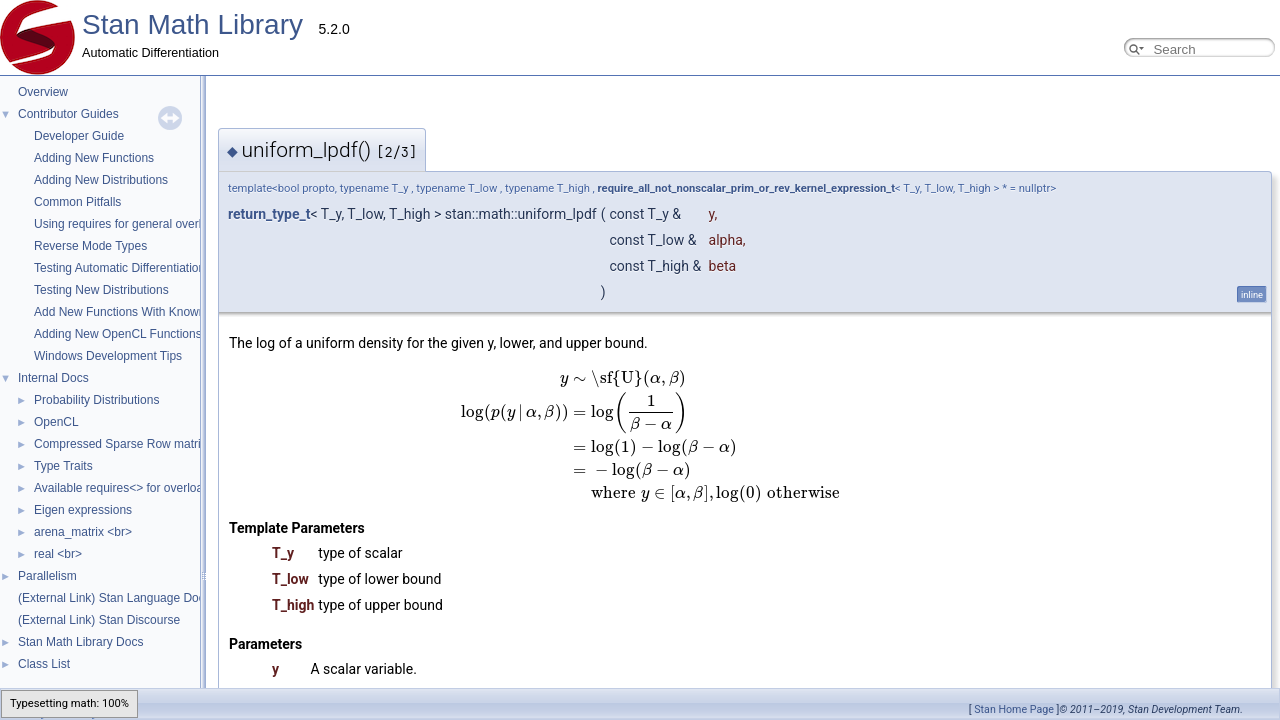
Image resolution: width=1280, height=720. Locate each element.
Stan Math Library (192, 24)
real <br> (58, 554)
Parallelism (47, 576)
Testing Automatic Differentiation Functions (147, 268)
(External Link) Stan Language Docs (114, 598)
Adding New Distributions (101, 180)
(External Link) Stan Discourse (99, 620)
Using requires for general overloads (130, 224)
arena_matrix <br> (83, 532)
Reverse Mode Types (90, 246)
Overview (43, 92)
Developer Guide (79, 136)
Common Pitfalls (77, 202)
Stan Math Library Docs (80, 642)
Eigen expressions (83, 510)
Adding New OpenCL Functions (118, 334)
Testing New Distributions (101, 290)
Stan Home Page (1014, 709)
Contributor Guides (68, 114)
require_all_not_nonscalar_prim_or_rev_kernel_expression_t (546, 188)
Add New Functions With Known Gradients (147, 312)
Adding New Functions (94, 158)
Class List (44, 664)
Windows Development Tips (108, 356)
